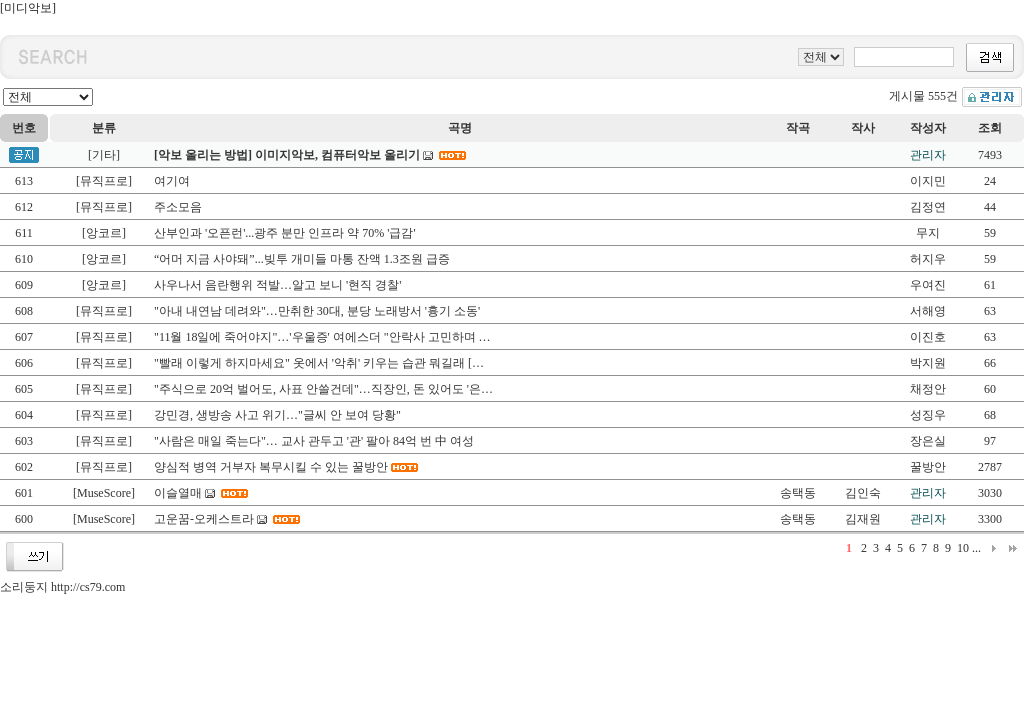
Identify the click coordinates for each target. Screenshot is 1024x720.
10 (963, 548)
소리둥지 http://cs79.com (62, 587)
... (976, 548)
